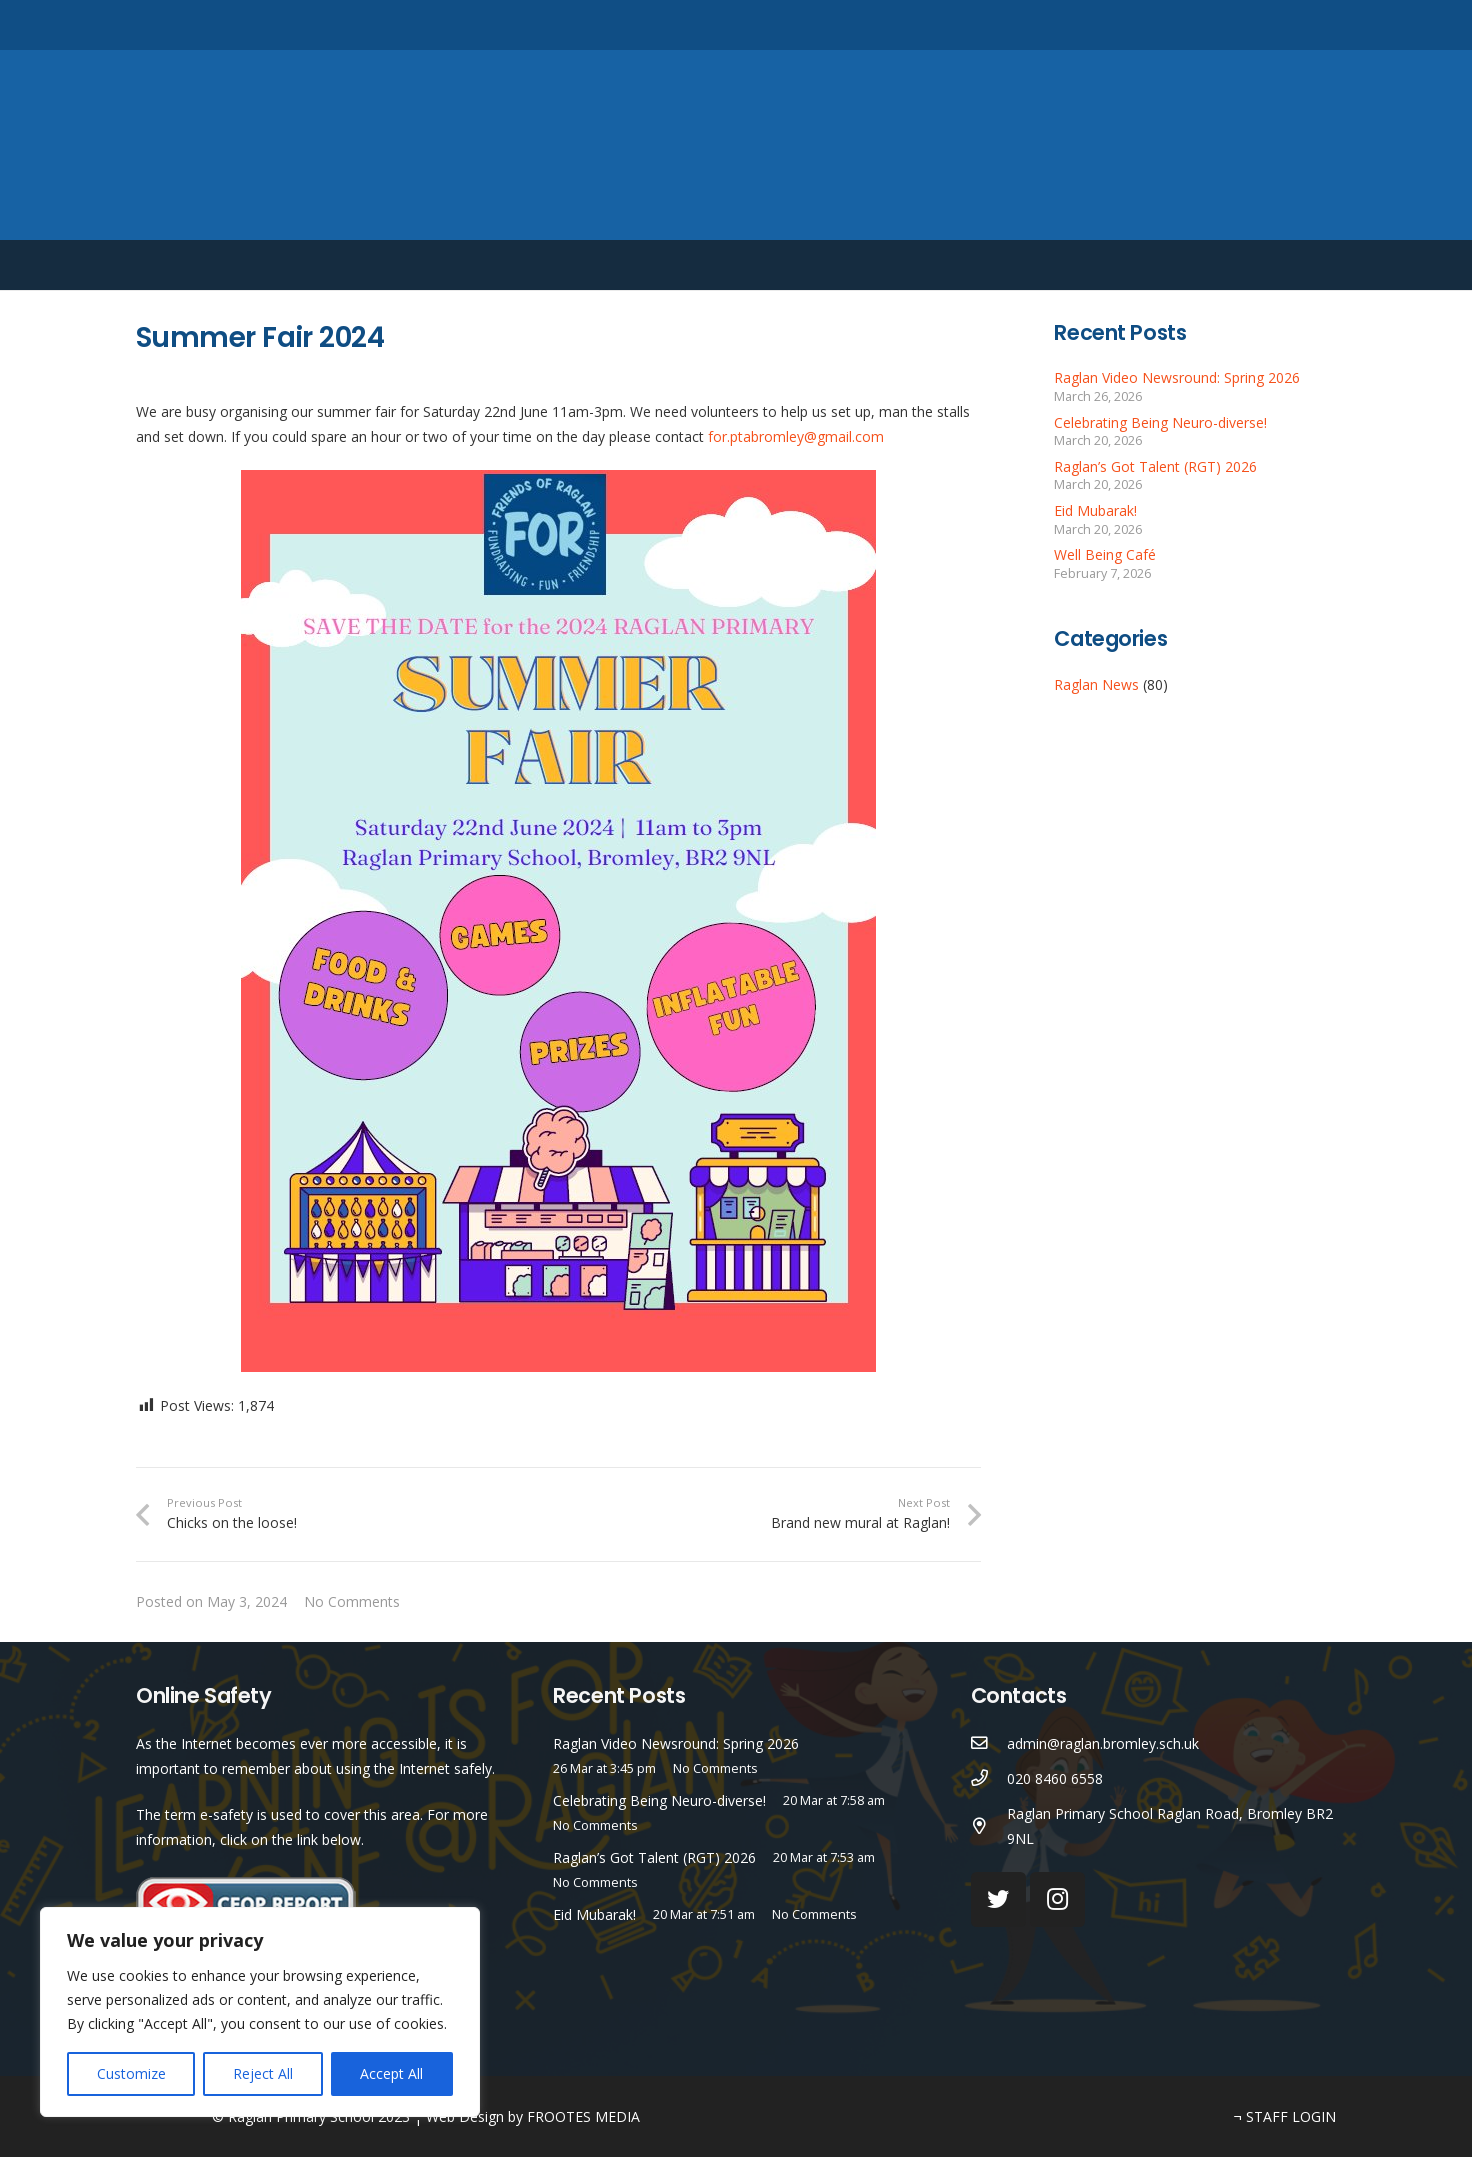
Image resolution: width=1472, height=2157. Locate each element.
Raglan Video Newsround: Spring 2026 (1177, 377)
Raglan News (1096, 684)
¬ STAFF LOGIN (1285, 2116)
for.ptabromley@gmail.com (796, 436)
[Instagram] (1265, 25)
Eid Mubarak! (1095, 510)
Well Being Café (1105, 554)
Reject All (263, 2073)
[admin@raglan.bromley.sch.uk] (989, 1743)
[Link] (735, 145)
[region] (260, 2012)
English (1211, 265)
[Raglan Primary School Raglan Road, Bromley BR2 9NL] (989, 1826)
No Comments (352, 1601)
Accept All (391, 2073)
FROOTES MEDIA (583, 2116)
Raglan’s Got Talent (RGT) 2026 (1155, 466)
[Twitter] (1231, 24)
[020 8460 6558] (989, 1778)
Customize (131, 2073)
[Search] (1324, 24)
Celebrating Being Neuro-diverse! (1160, 422)
